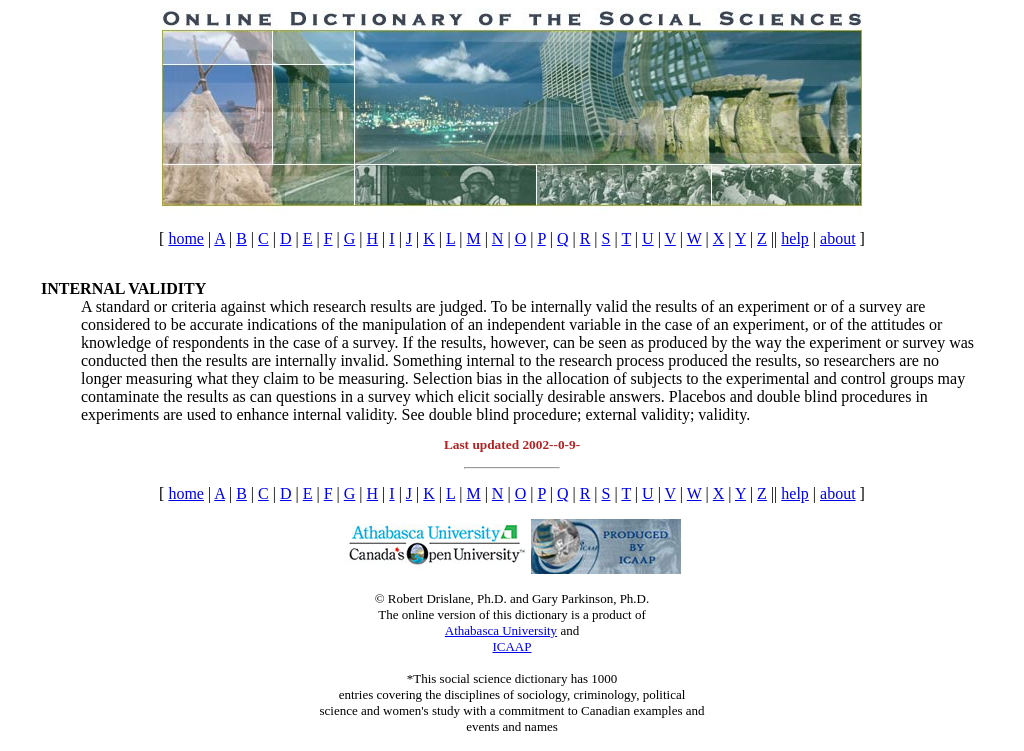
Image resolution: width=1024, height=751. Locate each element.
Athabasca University (501, 630)
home (186, 238)
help (795, 238)
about (838, 238)
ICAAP (511, 646)
